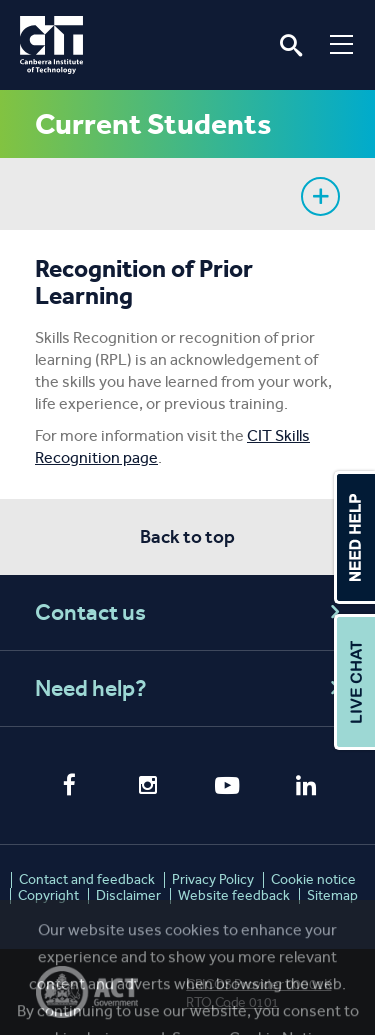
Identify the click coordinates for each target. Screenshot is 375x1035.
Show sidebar (320, 196)
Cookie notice (313, 879)
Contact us (190, 612)
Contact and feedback (87, 879)
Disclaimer (128, 895)
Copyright (48, 895)
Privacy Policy (213, 879)
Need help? (190, 688)
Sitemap (332, 895)
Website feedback (234, 895)
